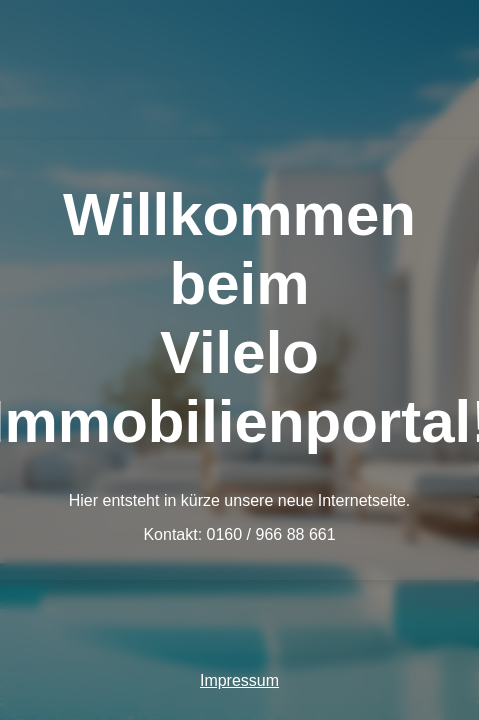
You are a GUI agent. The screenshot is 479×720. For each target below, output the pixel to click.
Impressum (239, 680)
